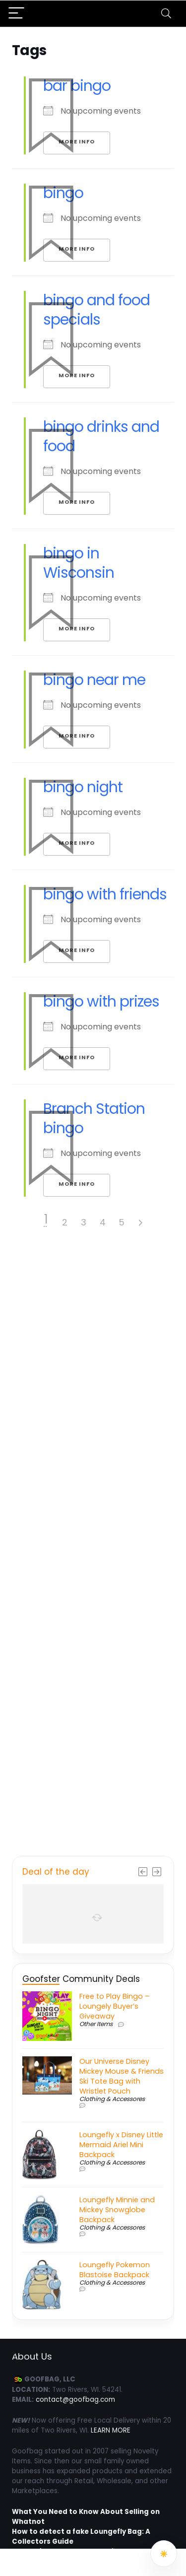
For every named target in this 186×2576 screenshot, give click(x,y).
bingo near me (94, 680)
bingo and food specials (96, 310)
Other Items (96, 2024)
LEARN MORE (110, 2430)
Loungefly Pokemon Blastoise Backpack (114, 2270)
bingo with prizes (101, 1001)
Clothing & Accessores (112, 2099)
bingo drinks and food (101, 436)
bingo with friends (105, 894)
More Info (77, 375)
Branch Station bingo (94, 1118)
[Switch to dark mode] (163, 2553)
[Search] (166, 13)
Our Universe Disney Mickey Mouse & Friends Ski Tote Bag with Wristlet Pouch (121, 2076)
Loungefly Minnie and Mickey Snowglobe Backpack (117, 2210)
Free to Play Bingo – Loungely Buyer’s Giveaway (114, 2006)
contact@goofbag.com (75, 2399)
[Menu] (16, 13)
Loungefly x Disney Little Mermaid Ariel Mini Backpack (121, 2145)
